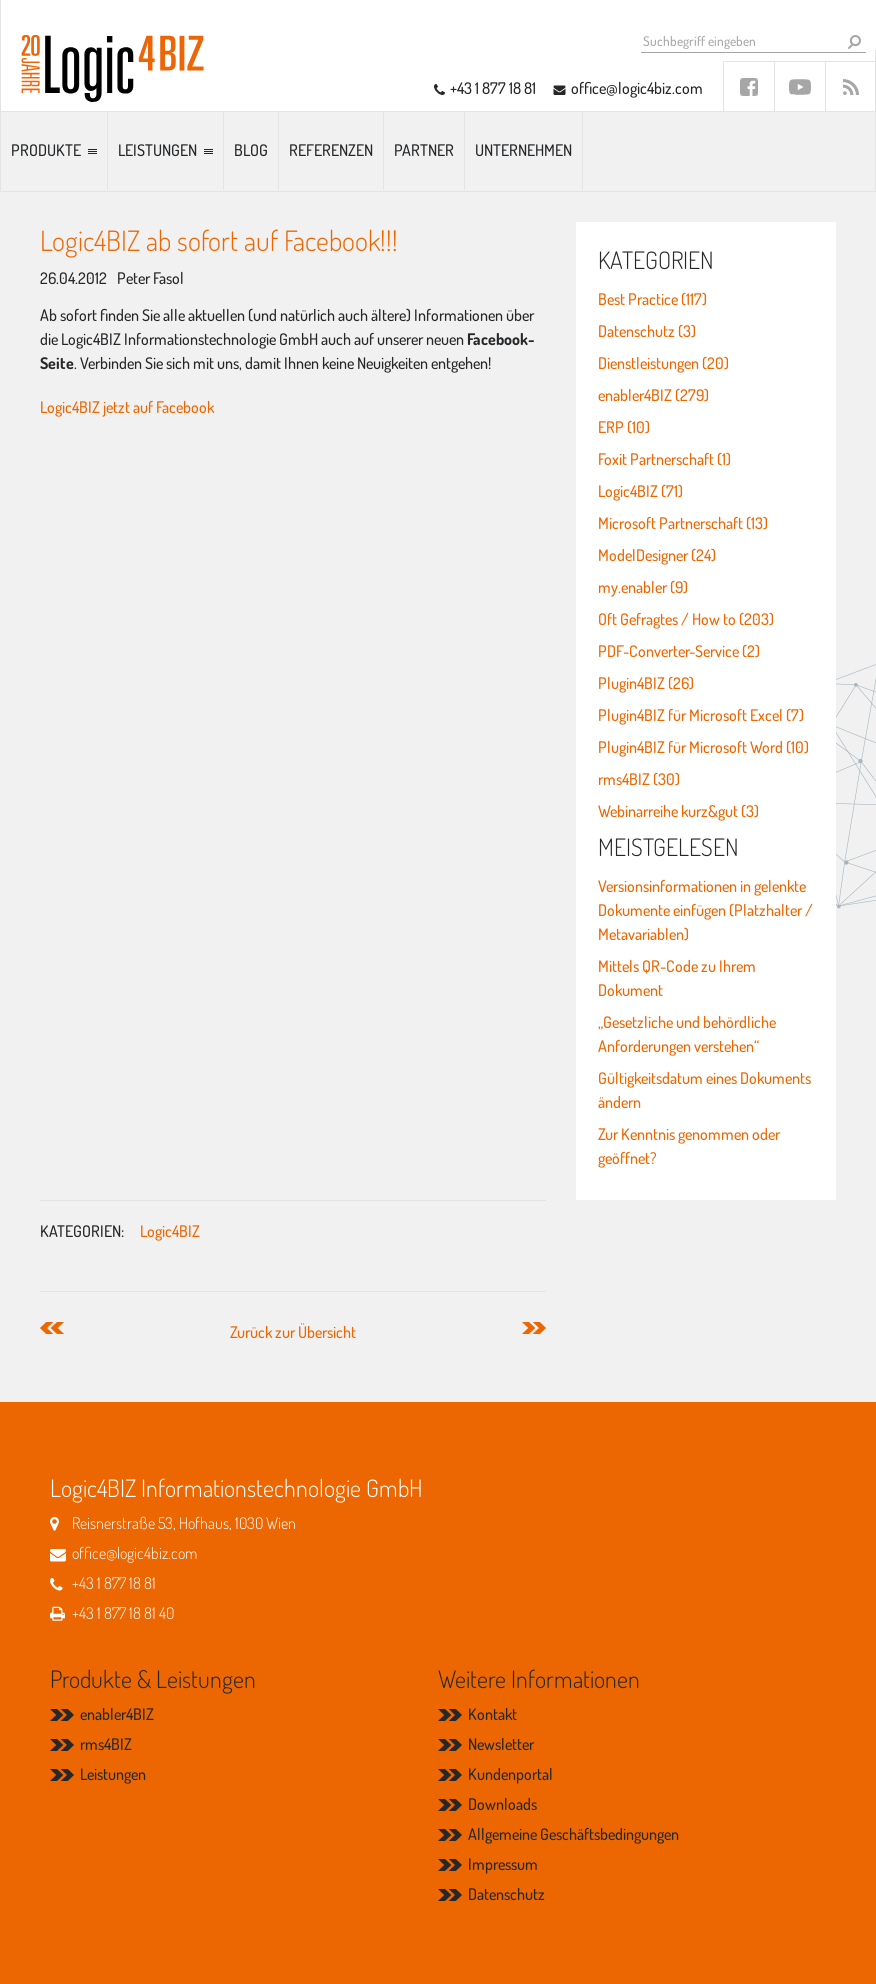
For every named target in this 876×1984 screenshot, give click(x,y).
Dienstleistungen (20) (663, 363)
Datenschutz (506, 1894)
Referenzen (331, 150)
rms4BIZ (106, 1744)
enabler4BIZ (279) (653, 395)
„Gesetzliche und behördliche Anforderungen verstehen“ (687, 1034)
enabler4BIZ (117, 1714)
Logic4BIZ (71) (640, 491)
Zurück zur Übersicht (293, 1332)
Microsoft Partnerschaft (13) (683, 523)
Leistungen (157, 150)
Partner (424, 150)
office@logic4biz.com (637, 88)
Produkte (46, 150)
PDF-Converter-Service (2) (679, 651)
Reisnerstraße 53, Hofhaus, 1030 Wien (184, 1523)
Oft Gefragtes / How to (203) (686, 619)
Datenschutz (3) (647, 331)
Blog (251, 150)
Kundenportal (510, 1774)
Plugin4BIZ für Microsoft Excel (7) (701, 715)
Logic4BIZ (170, 1231)
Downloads (502, 1804)
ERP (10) (624, 427)
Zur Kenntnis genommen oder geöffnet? (689, 1146)
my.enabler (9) (643, 587)
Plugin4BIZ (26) (646, 683)
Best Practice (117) (652, 299)
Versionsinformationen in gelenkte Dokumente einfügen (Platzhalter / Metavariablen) (705, 910)
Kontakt (492, 1714)
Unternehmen (523, 150)
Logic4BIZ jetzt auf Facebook (127, 407)
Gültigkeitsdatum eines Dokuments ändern (704, 1090)
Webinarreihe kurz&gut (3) (678, 811)
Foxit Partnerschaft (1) (664, 459)
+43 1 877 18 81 (493, 88)
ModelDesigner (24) (657, 555)
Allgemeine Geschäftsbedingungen (573, 1834)
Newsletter (501, 1744)
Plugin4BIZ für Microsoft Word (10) (703, 747)
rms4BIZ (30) (639, 779)
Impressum (503, 1864)
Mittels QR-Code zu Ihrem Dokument (677, 978)
